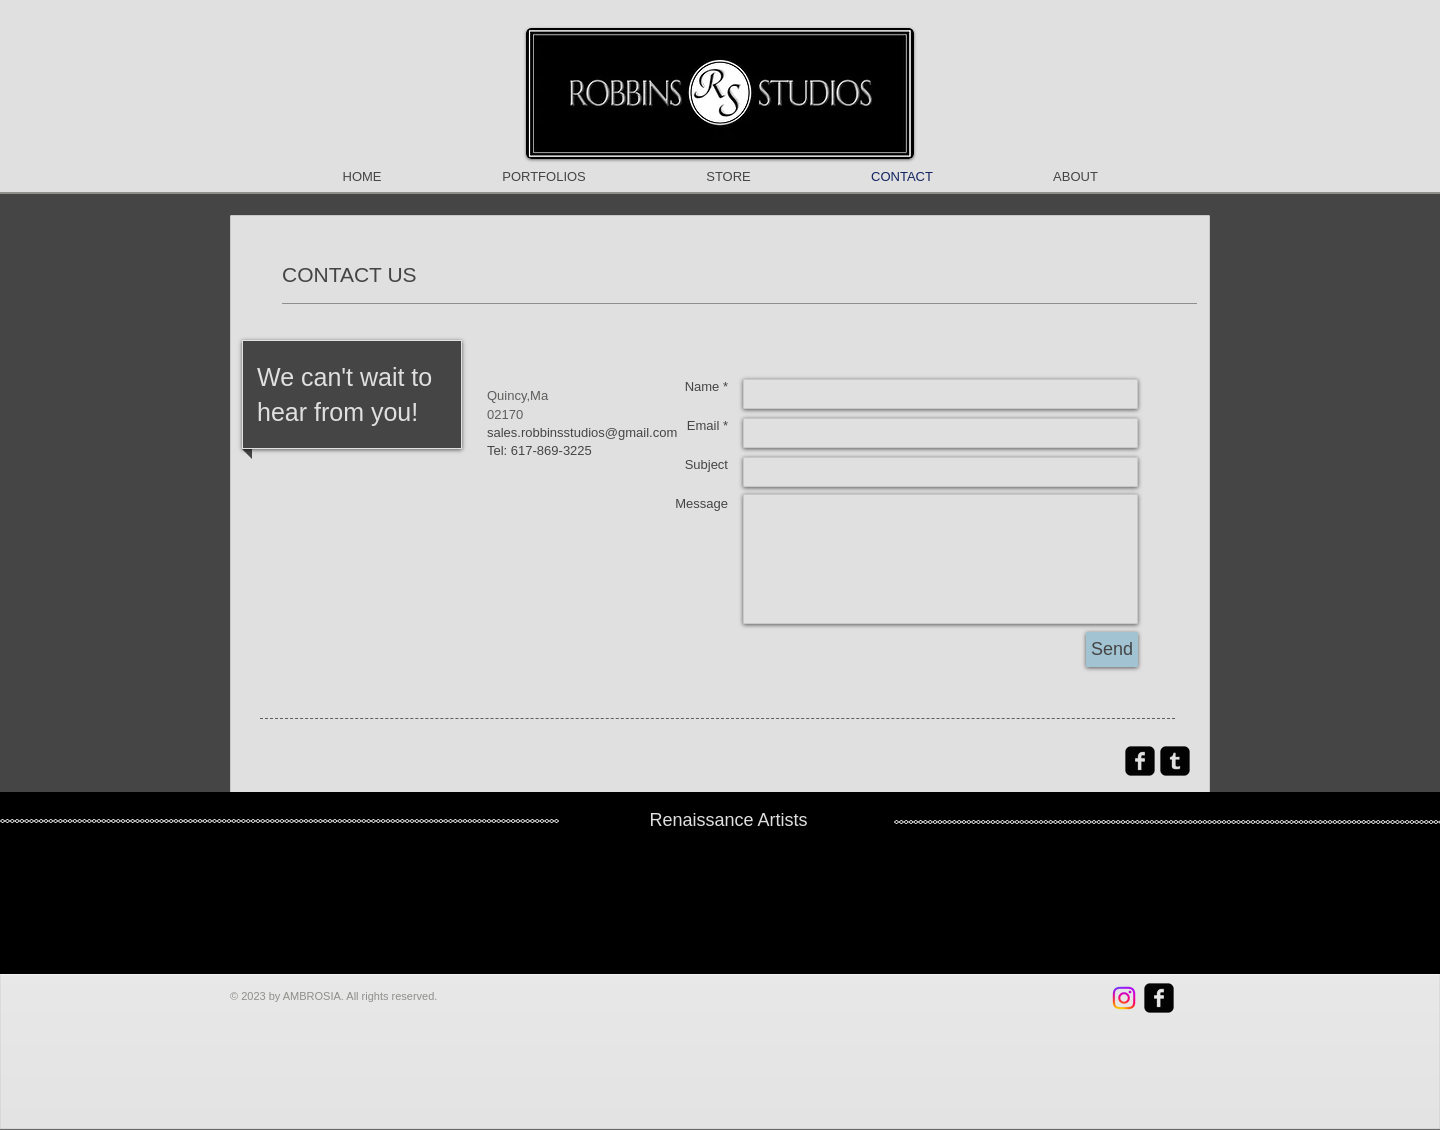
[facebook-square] (1140, 761)
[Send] (1112, 649)
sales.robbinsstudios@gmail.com (582, 432)
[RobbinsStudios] (1124, 998)
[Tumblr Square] (1175, 761)
